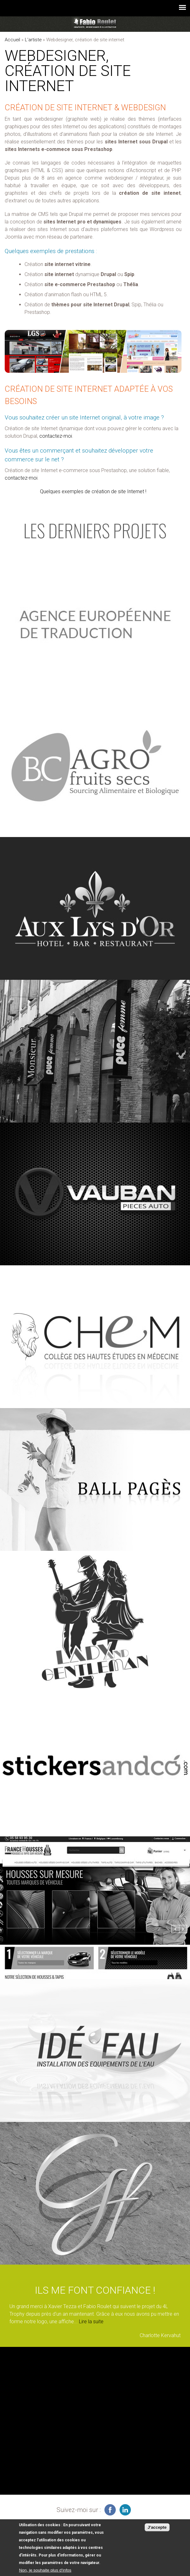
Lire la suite (91, 2322)
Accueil (12, 40)
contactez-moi (55, 436)
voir (95, 623)
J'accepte (157, 2527)
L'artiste (33, 40)
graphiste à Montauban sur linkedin (125, 2509)
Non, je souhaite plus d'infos (45, 2570)
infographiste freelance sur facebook (110, 2509)
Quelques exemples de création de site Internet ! (93, 491)
